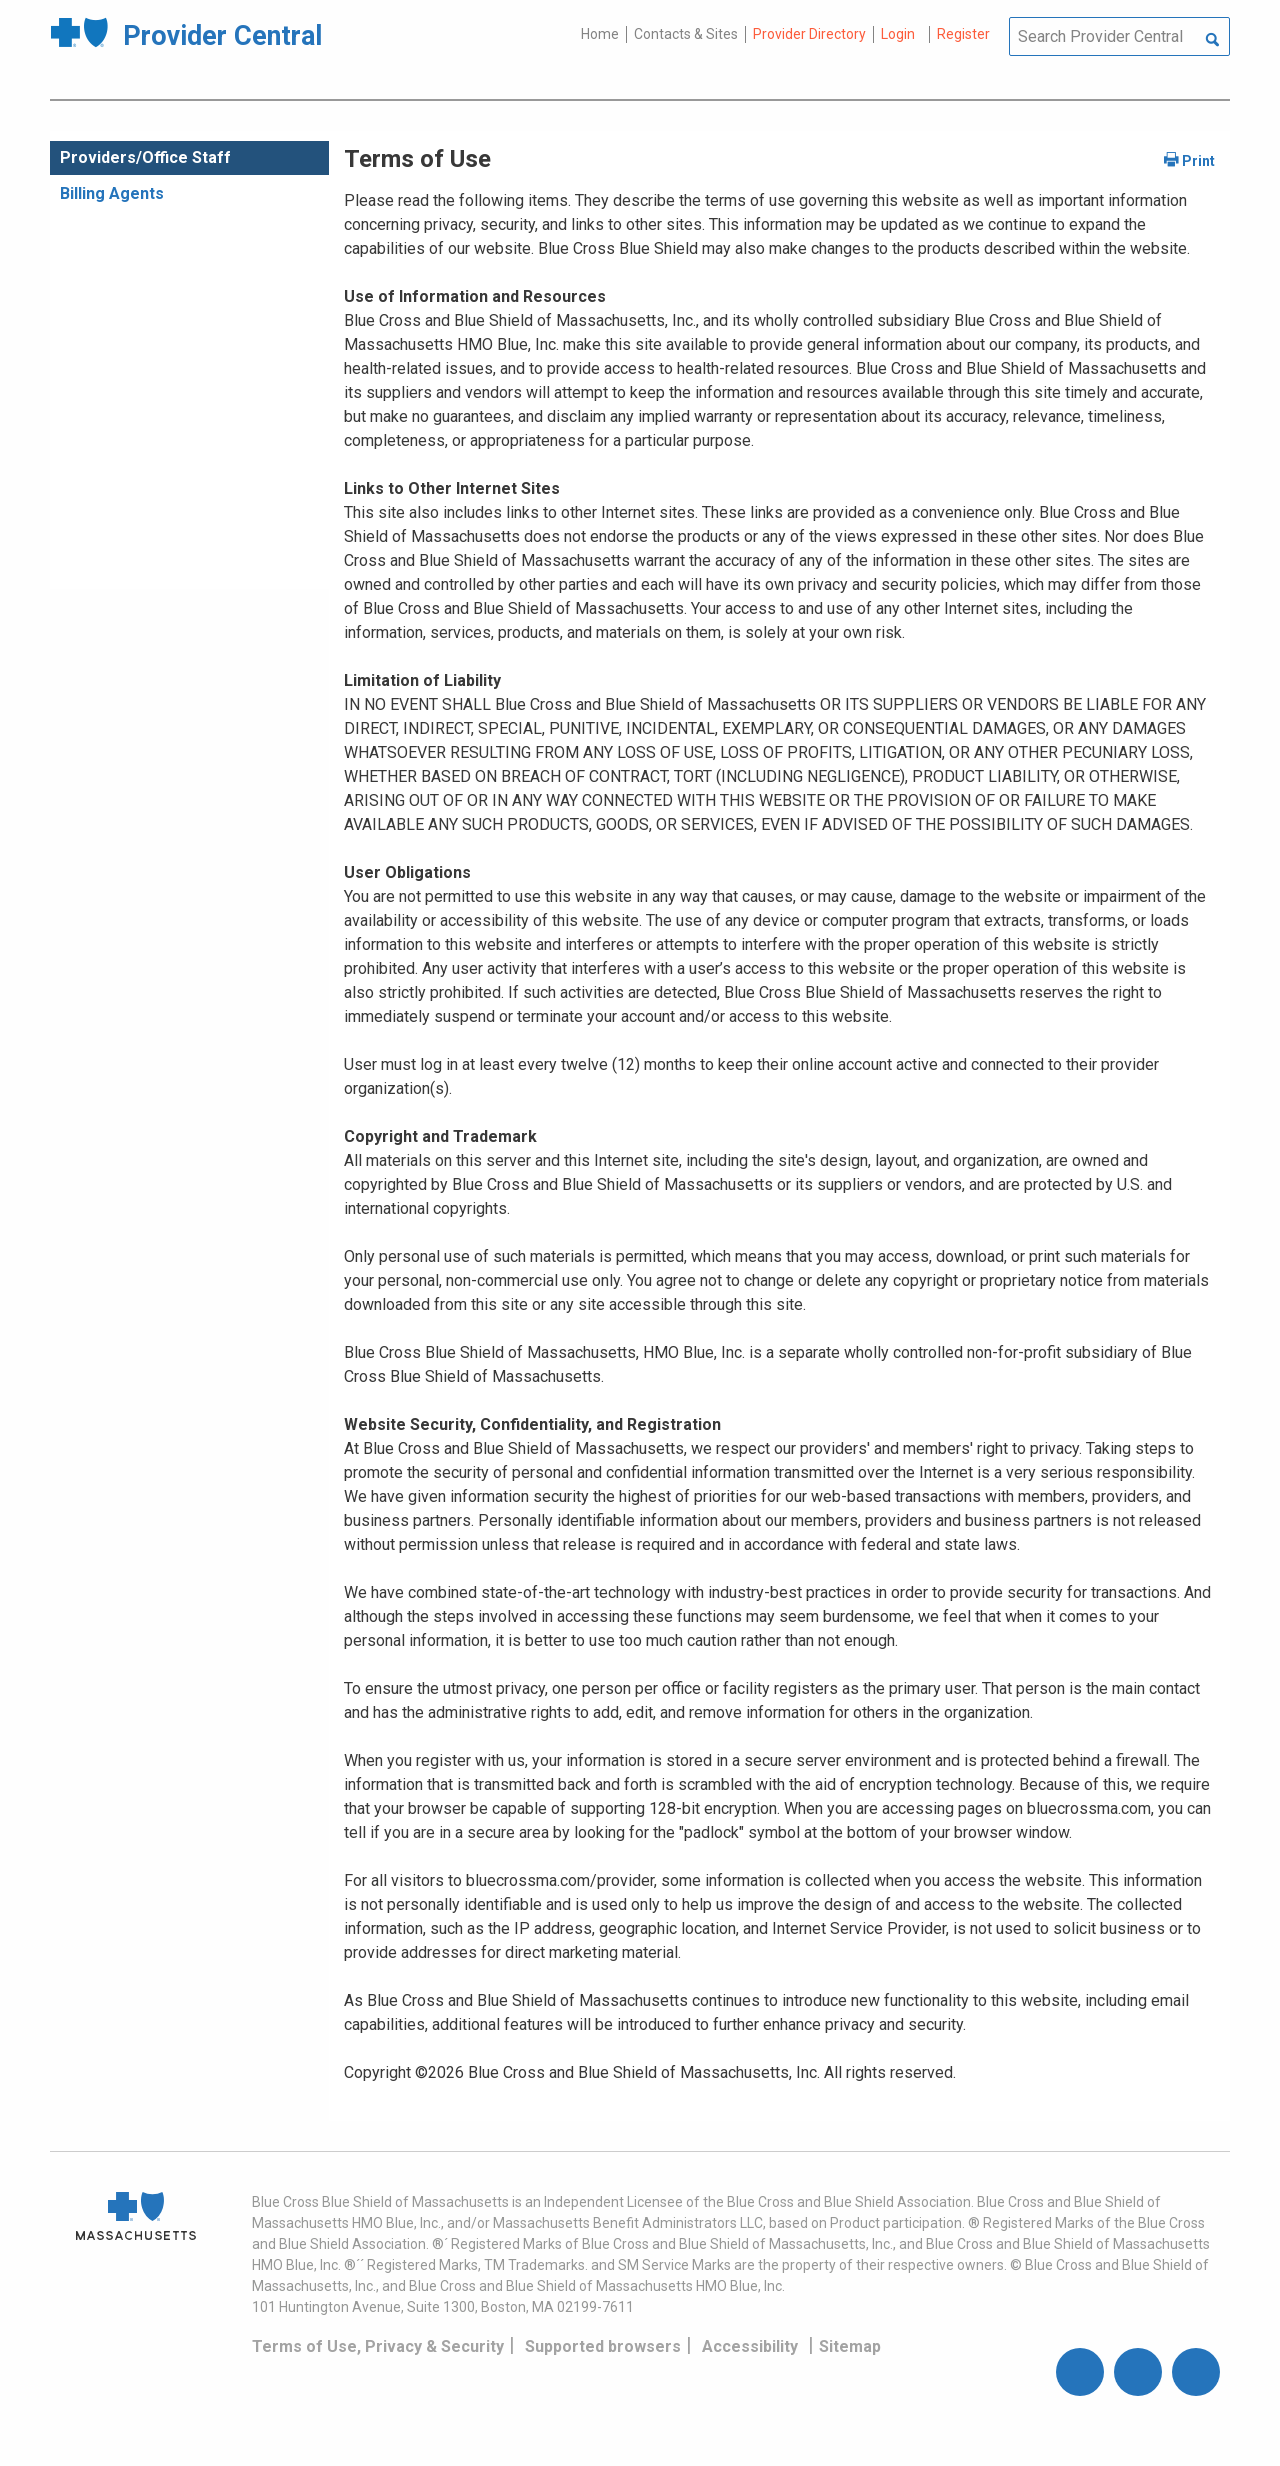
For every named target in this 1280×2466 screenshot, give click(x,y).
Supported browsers (603, 2346)
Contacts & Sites (686, 34)
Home (600, 34)
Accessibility (750, 2346)
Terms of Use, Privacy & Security (378, 2346)
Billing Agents (112, 193)
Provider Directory (809, 34)
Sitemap (850, 2346)
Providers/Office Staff (145, 157)
